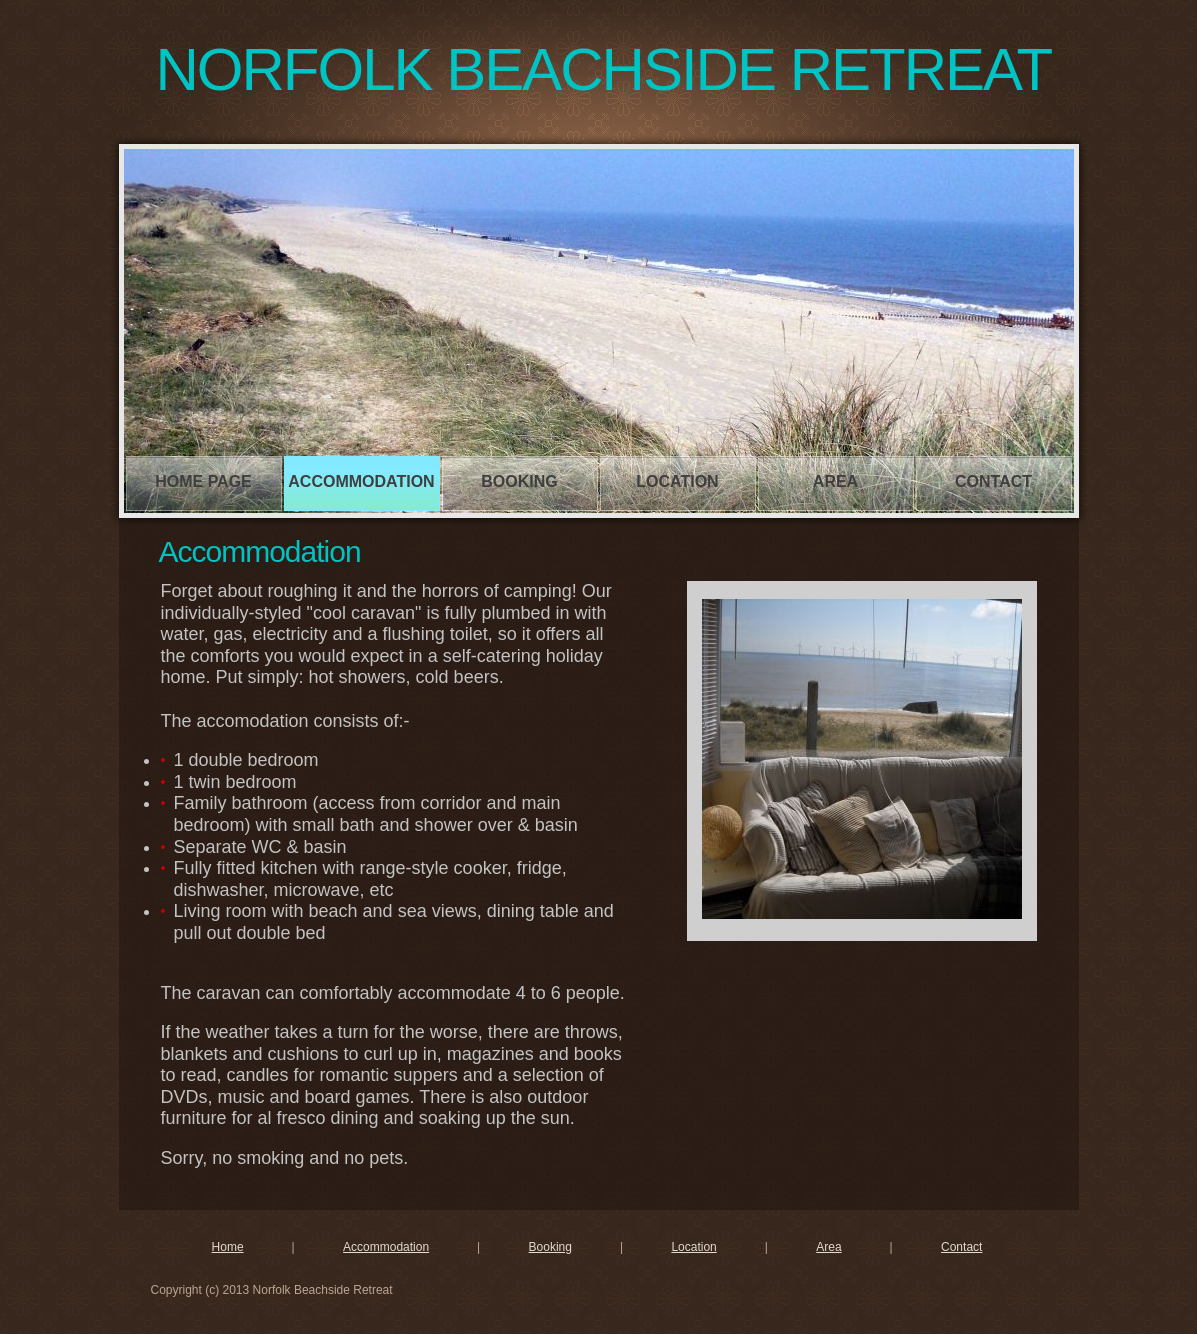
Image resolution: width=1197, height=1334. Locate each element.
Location (677, 481)
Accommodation (361, 481)
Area (835, 481)
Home (228, 1247)
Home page (203, 481)
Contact (993, 481)
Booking (519, 481)
